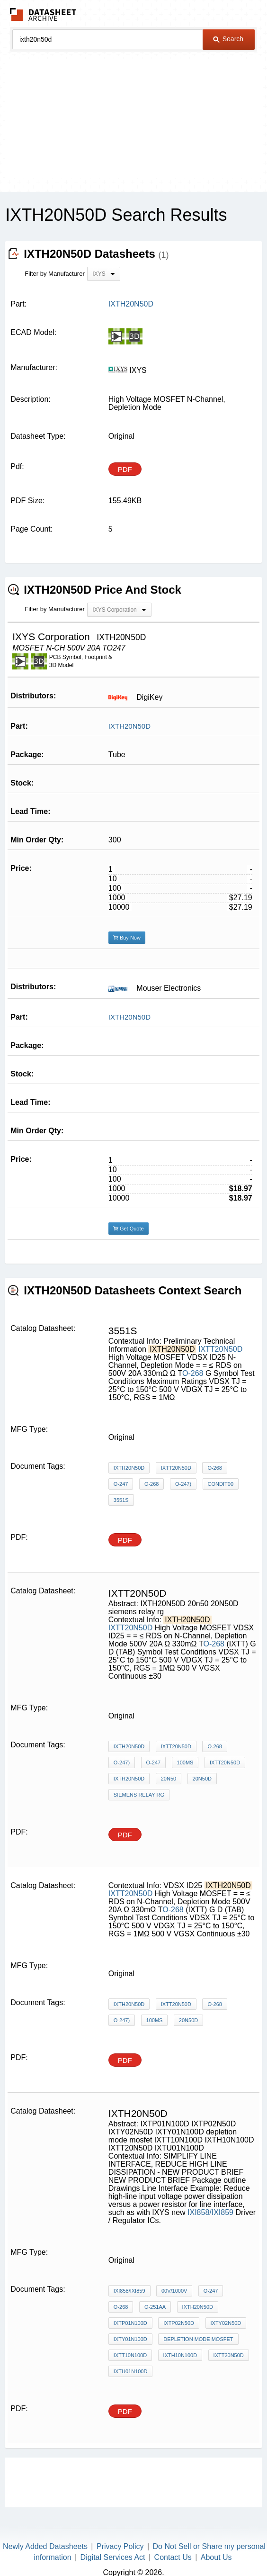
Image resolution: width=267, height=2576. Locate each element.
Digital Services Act (112, 2557)
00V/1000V (174, 2291)
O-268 (192, 1373)
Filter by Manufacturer (54, 273)
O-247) (183, 1484)
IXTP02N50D (178, 2323)
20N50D (202, 1778)
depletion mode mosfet (198, 2339)
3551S (121, 1500)
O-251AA (155, 2307)
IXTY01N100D (130, 2339)
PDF (125, 469)
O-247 (121, 1484)
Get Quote (128, 1228)
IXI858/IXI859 (210, 2212)
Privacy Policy (120, 2546)
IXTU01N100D (131, 2371)
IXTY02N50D (226, 2323)
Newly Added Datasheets (45, 2546)
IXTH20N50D (129, 726)
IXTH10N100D (180, 2355)
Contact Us (173, 2557)
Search (228, 39)
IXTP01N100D (130, 2323)
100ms (185, 1762)
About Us (216, 2557)
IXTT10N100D (130, 2355)
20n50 (168, 1778)
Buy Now (127, 937)
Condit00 (220, 1484)
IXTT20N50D (220, 1349)
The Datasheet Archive (43, 14)
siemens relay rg (139, 1795)
